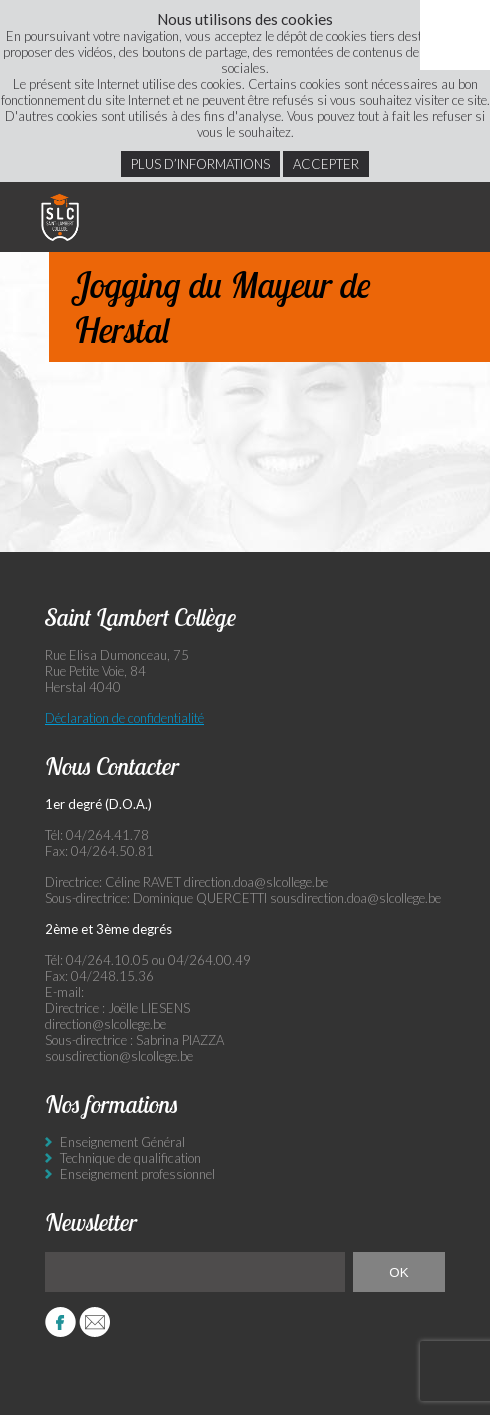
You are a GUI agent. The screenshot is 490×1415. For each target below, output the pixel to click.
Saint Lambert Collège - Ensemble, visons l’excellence (60, 217)
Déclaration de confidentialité (124, 718)
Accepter (326, 164)
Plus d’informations (200, 164)
